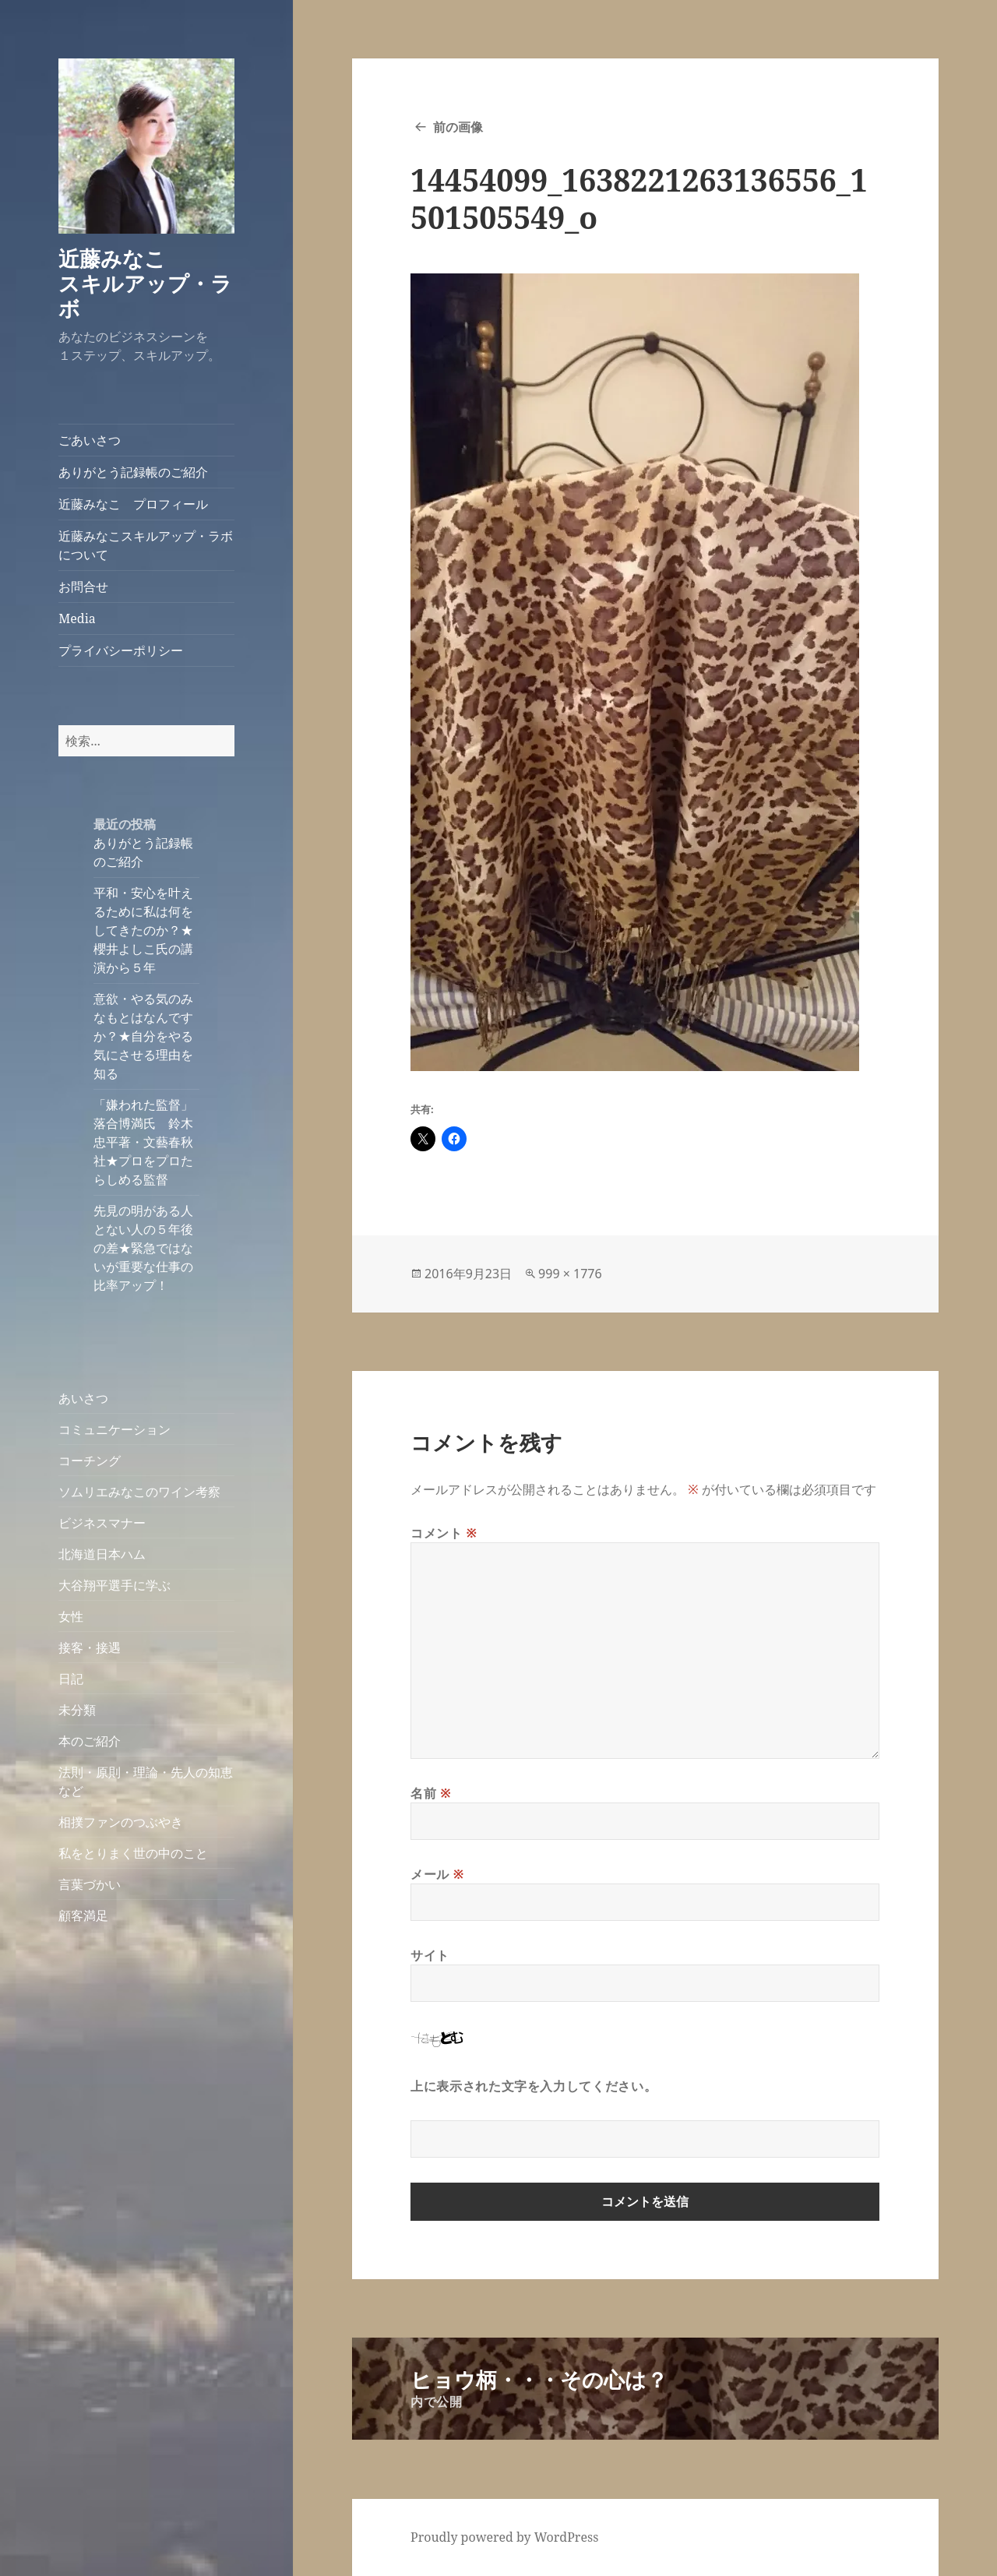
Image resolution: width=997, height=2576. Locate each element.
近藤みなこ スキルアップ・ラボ (154, 283)
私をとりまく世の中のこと (133, 1853)
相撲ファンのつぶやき (120, 1822)
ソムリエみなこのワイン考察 (139, 1491)
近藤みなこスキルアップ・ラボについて (145, 545)
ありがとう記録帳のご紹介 (133, 472)
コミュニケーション (114, 1429)
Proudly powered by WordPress (504, 2537)
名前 (430, 1793)
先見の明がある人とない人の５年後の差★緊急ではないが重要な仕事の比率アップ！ (143, 1248)
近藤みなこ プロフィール (133, 504)
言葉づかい (89, 1884)
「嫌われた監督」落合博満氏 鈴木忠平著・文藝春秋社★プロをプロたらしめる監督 (143, 1142)
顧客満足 (83, 1915)
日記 (70, 1678)
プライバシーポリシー (120, 650)
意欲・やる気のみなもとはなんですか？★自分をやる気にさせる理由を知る (143, 1036)
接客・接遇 (89, 1647)
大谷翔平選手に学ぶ (114, 1585)
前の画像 (458, 127)
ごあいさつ (89, 440)
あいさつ (83, 1398)
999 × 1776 (570, 1273)
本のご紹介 (89, 1741)
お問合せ (83, 586)
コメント (443, 1533)
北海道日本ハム (102, 1554)
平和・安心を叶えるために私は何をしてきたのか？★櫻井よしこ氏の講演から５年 (143, 930)
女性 (70, 1616)
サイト (429, 1955)
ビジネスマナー (102, 1522)
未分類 (77, 1709)
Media (77, 618)
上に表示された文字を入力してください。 (533, 2086)
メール (437, 1874)
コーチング (89, 1460)
